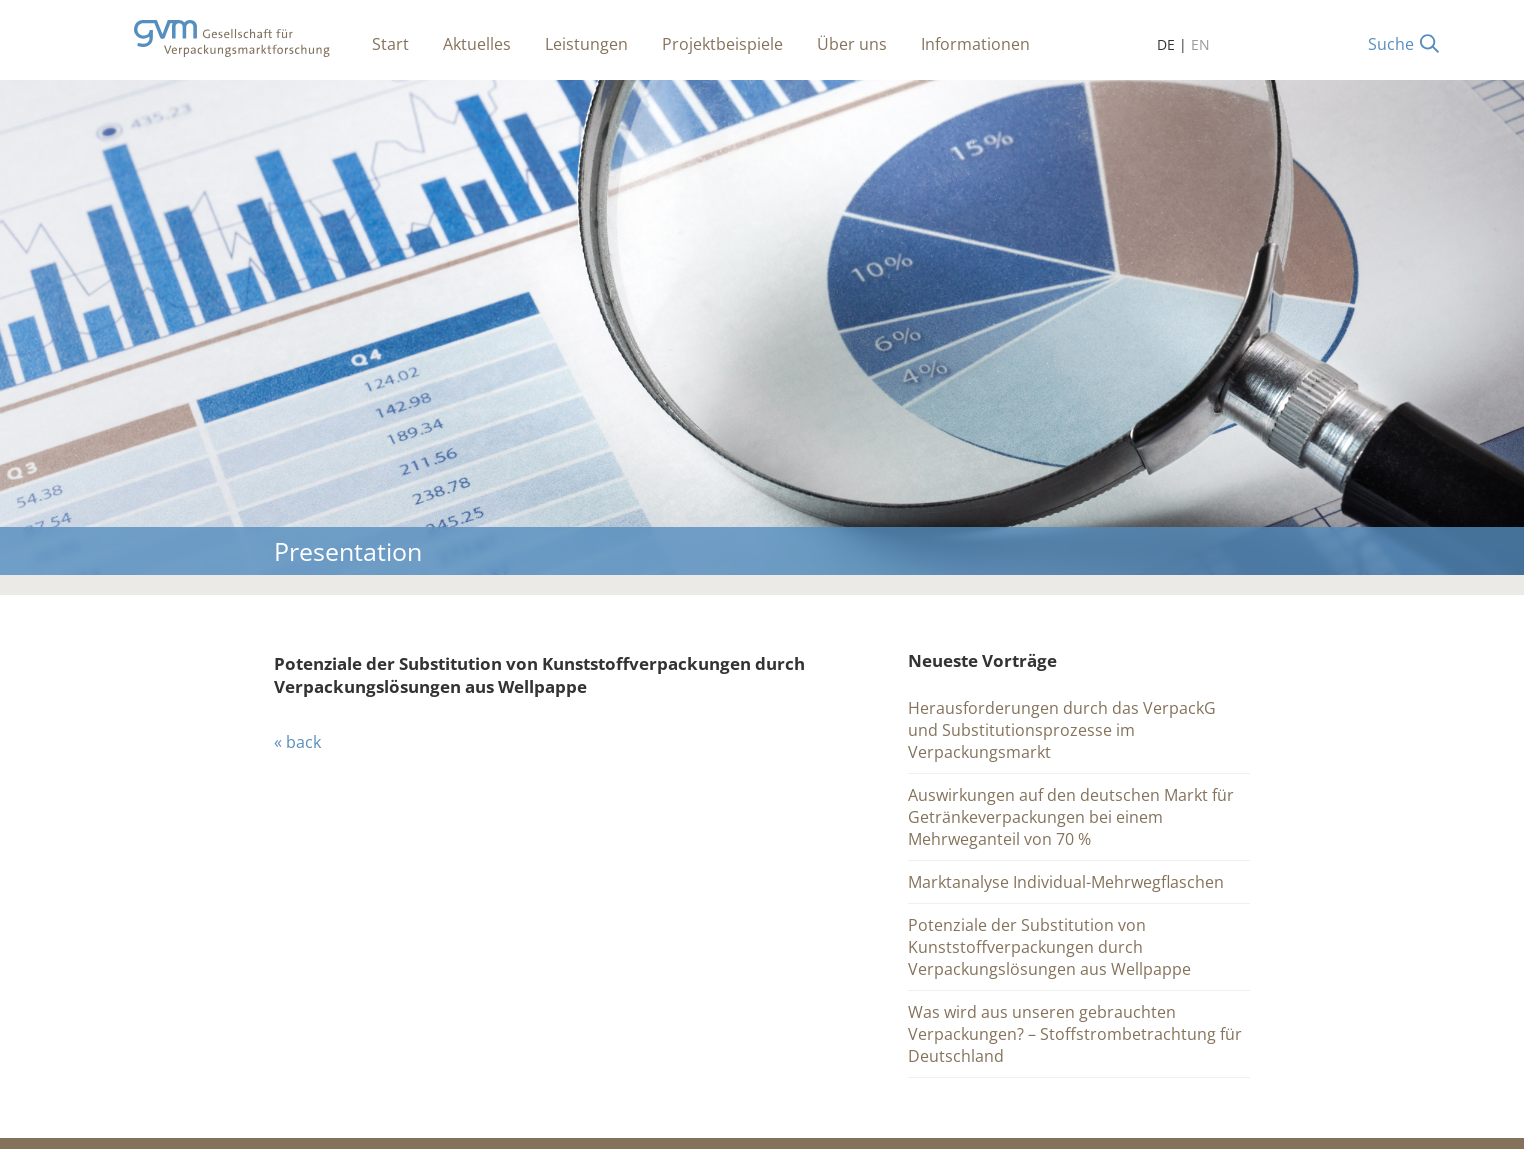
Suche (1391, 44)
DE (1166, 44)
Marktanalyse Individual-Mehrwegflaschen (1066, 882)
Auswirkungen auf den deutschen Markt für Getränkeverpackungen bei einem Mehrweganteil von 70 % (1071, 817)
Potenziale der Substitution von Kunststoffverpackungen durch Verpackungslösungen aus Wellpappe (1049, 947)
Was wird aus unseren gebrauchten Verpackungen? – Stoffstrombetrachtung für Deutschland (1075, 1034)
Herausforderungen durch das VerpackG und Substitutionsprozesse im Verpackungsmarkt (1062, 730)
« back (297, 742)
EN (1200, 44)
